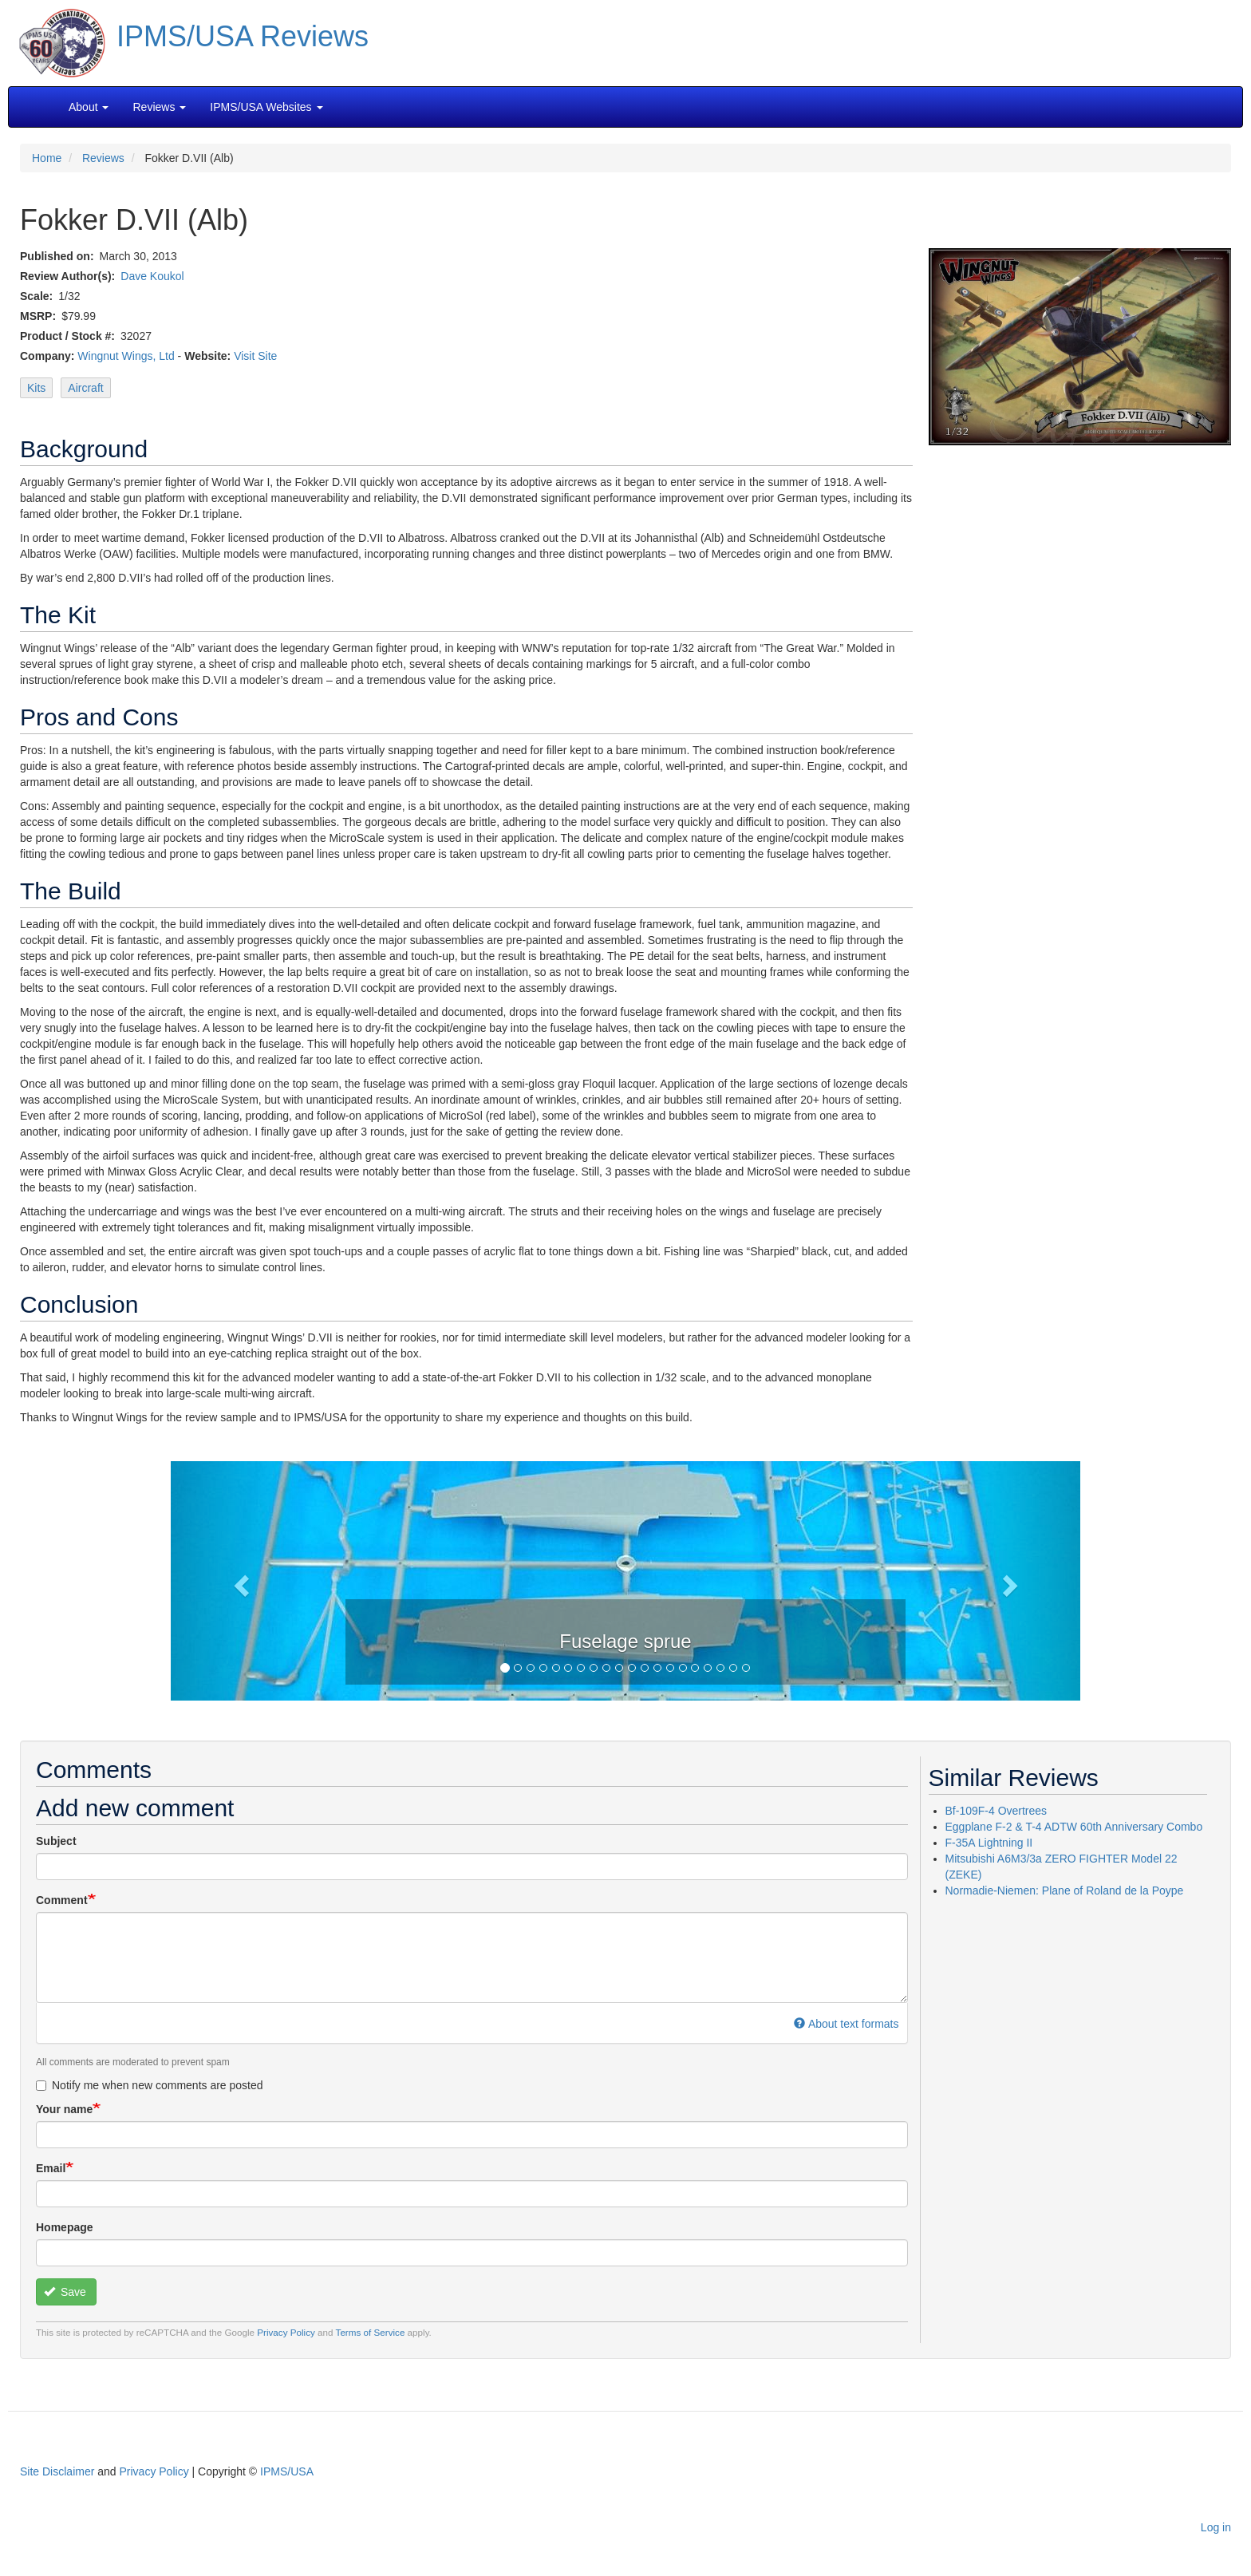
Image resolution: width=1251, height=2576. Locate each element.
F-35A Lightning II (989, 1842)
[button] (625, 1579)
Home (46, 158)
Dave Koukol (152, 276)
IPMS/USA (287, 2471)
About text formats (846, 2023)
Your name (64, 2109)
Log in (1216, 2527)
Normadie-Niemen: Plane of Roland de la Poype (1064, 1890)
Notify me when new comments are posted (149, 2085)
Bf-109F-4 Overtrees (996, 1810)
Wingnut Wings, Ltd (125, 356)
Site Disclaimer (57, 2471)
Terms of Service (370, 2332)
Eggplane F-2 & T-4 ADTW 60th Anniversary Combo (1074, 1826)
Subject (56, 1841)
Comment (62, 1900)
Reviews (103, 158)
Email (50, 2168)
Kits (36, 387)
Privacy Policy (286, 2332)
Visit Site (255, 356)
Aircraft (85, 387)
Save (65, 2292)
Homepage (64, 2227)
